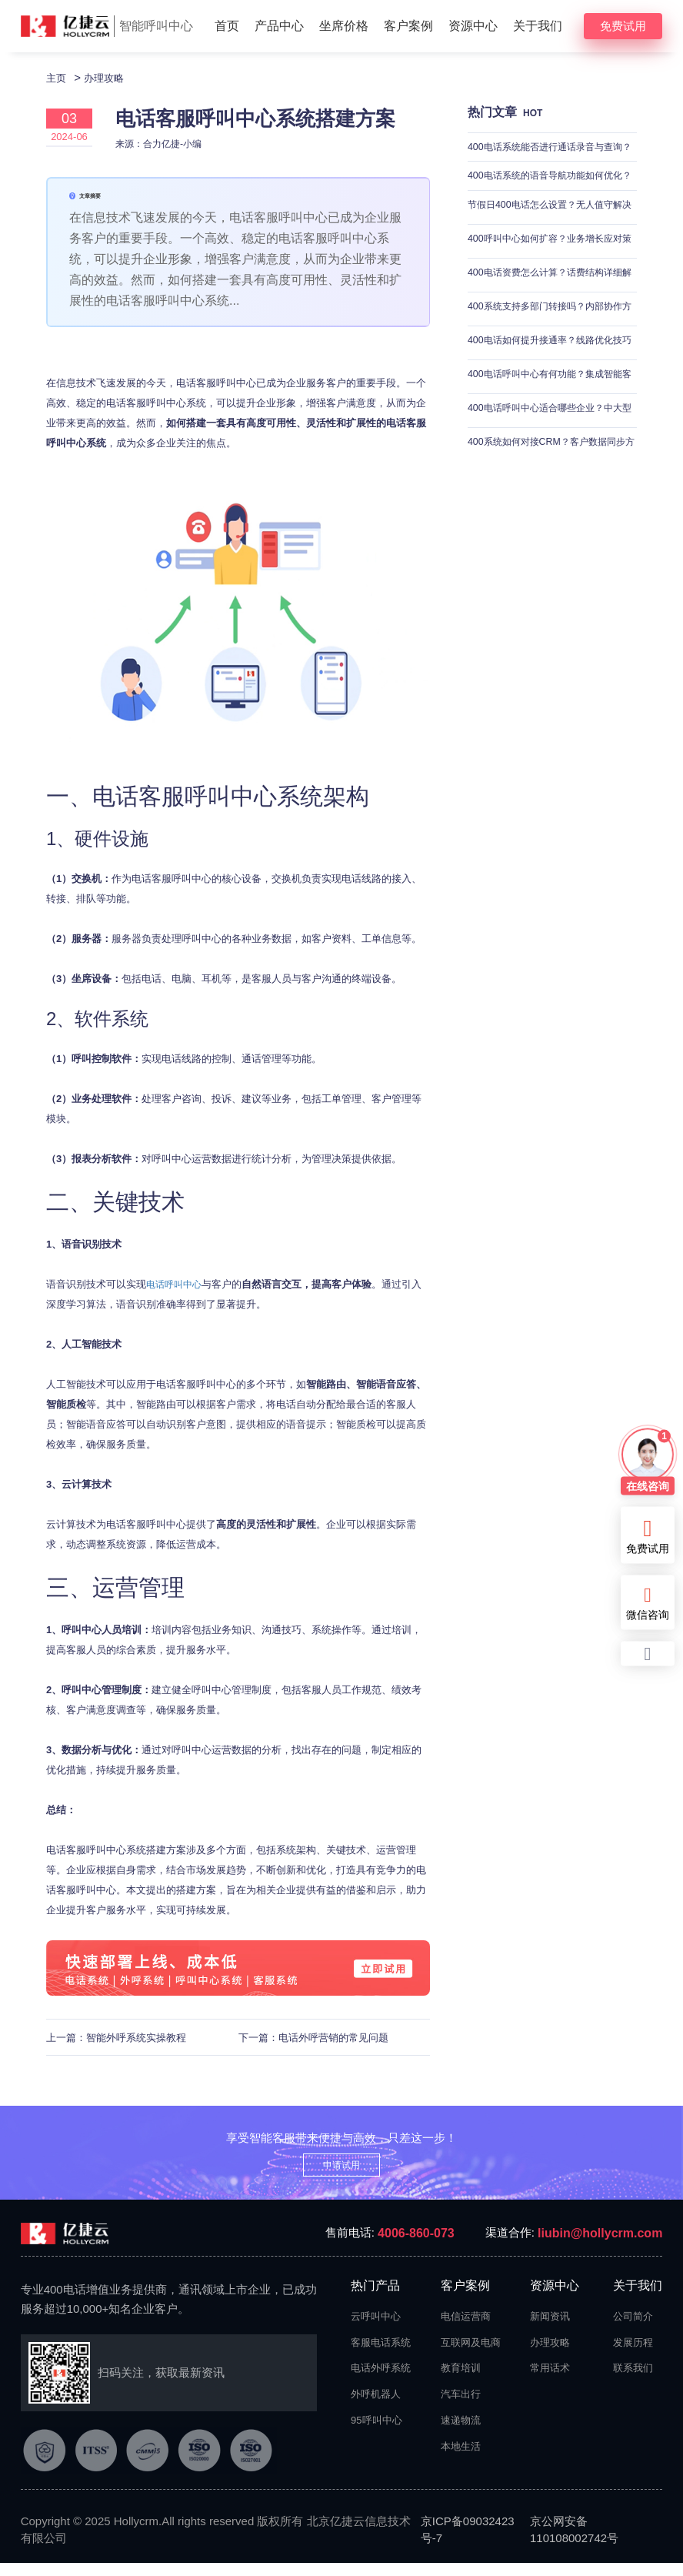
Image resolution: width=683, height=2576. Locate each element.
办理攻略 (110, 77)
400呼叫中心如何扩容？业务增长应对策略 (551, 265)
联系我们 (633, 2381)
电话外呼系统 (378, 2381)
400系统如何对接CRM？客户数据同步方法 (547, 468)
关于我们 (537, 25)
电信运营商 (466, 2329)
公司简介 (633, 2329)
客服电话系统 (378, 2355)
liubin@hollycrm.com (600, 2246)
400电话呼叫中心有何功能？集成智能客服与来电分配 (551, 400)
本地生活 (461, 2459)
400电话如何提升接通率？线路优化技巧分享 (551, 367)
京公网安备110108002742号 (574, 2543)
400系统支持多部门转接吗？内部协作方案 (551, 333)
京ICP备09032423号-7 (468, 2543)
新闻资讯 (550, 2329)
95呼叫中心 (376, 2433)
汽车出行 (461, 2408)
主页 (57, 77)
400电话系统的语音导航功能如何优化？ (546, 197)
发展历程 (633, 2355)
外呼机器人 (376, 2408)
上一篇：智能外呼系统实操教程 (116, 2050)
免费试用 (623, 25)
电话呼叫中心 (176, 1298)
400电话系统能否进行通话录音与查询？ (546, 163)
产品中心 (279, 25)
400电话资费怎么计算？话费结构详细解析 (551, 299)
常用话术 (550, 2381)
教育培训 (461, 2381)
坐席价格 (343, 25)
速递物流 (461, 2433)
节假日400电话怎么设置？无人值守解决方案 (551, 231)
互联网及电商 (468, 2355)
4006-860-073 (416, 2246)
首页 (227, 25)
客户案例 (408, 25)
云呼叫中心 (376, 2329)
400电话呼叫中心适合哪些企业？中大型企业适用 (551, 434)
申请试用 (341, 2178)
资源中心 (473, 25)
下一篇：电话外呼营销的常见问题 (313, 2050)
